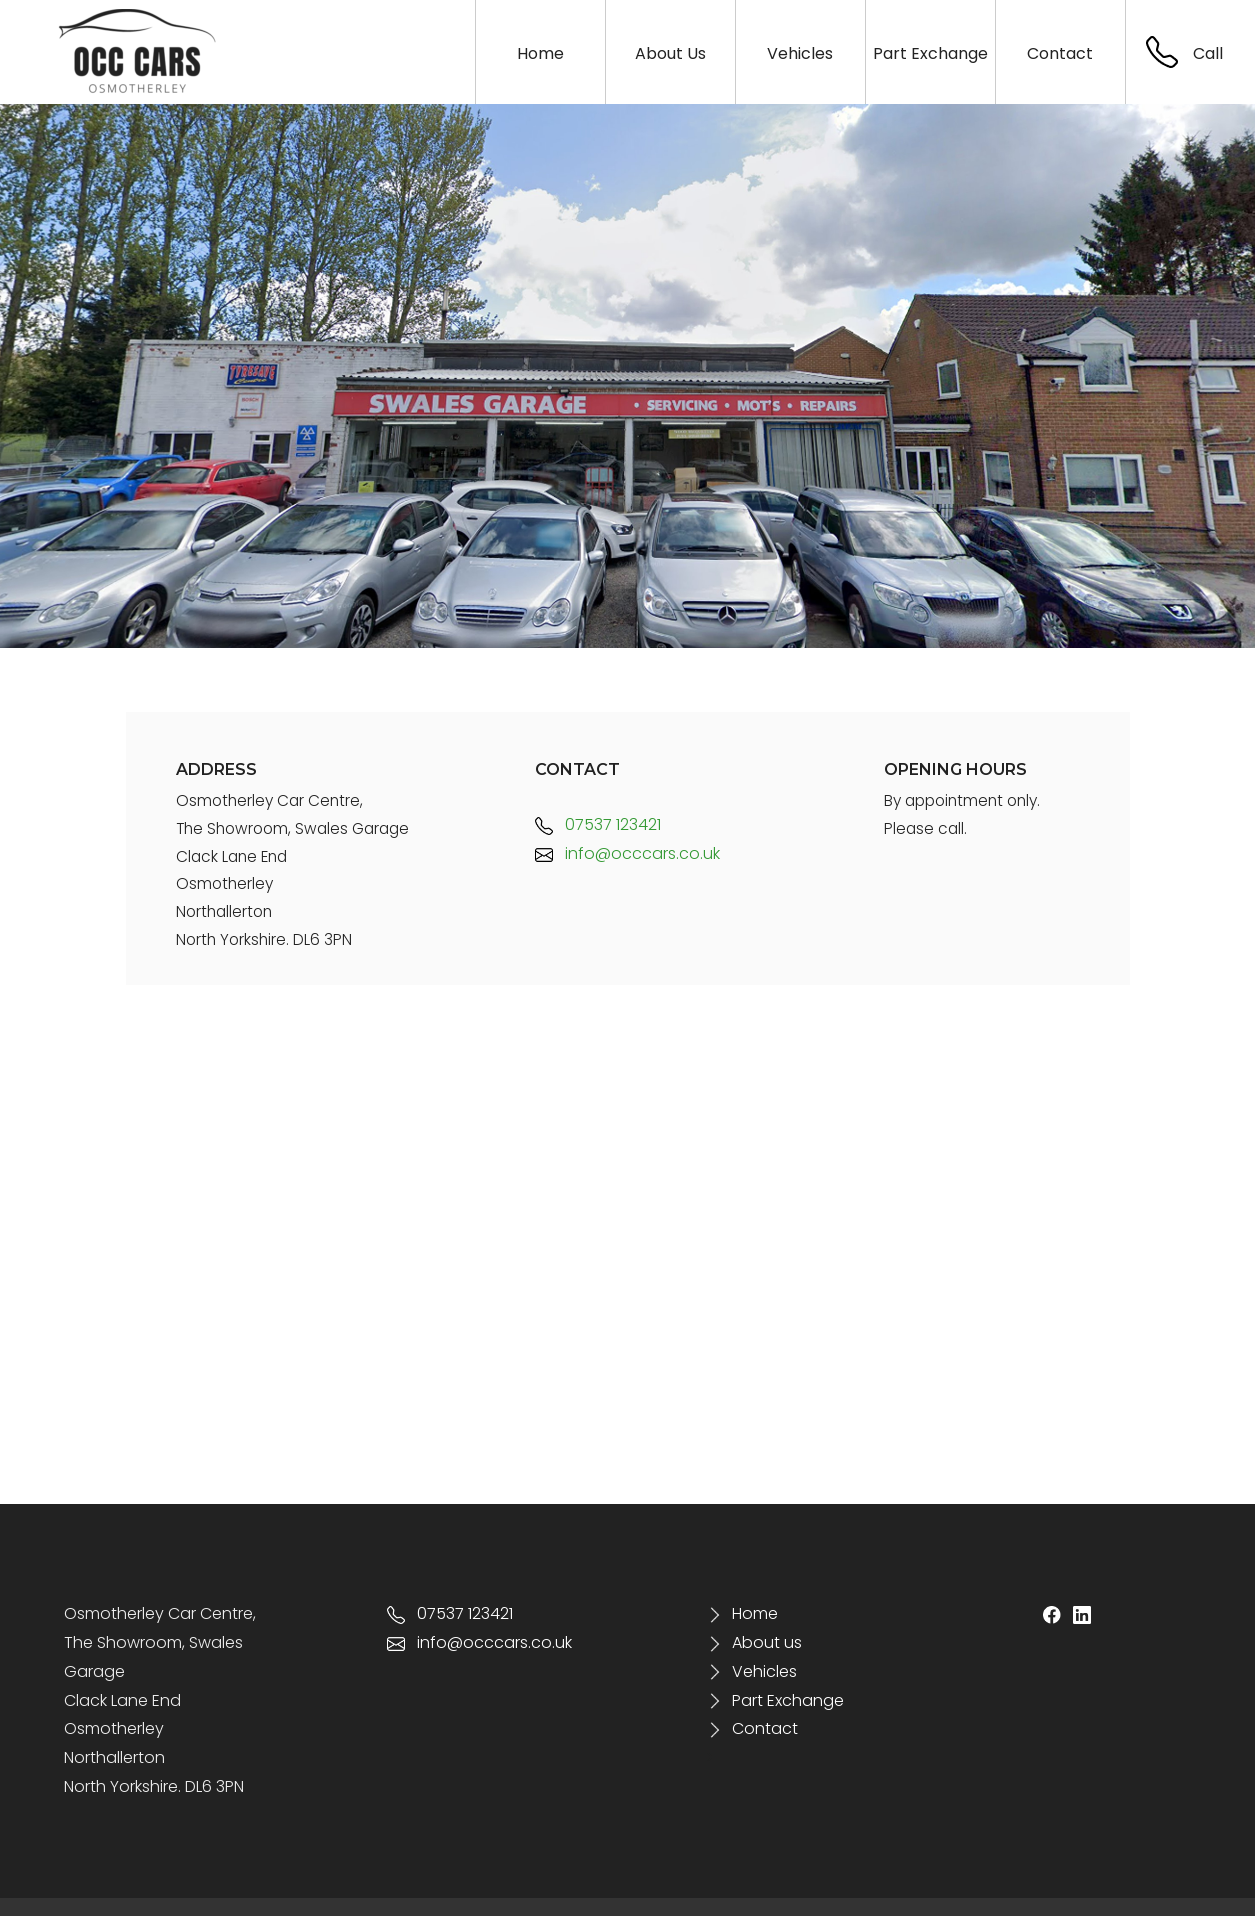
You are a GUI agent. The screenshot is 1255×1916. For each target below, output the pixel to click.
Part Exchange (775, 1700)
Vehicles (764, 1671)
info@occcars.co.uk (627, 853)
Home (755, 1613)
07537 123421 (598, 824)
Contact (765, 1728)
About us (767, 1642)
